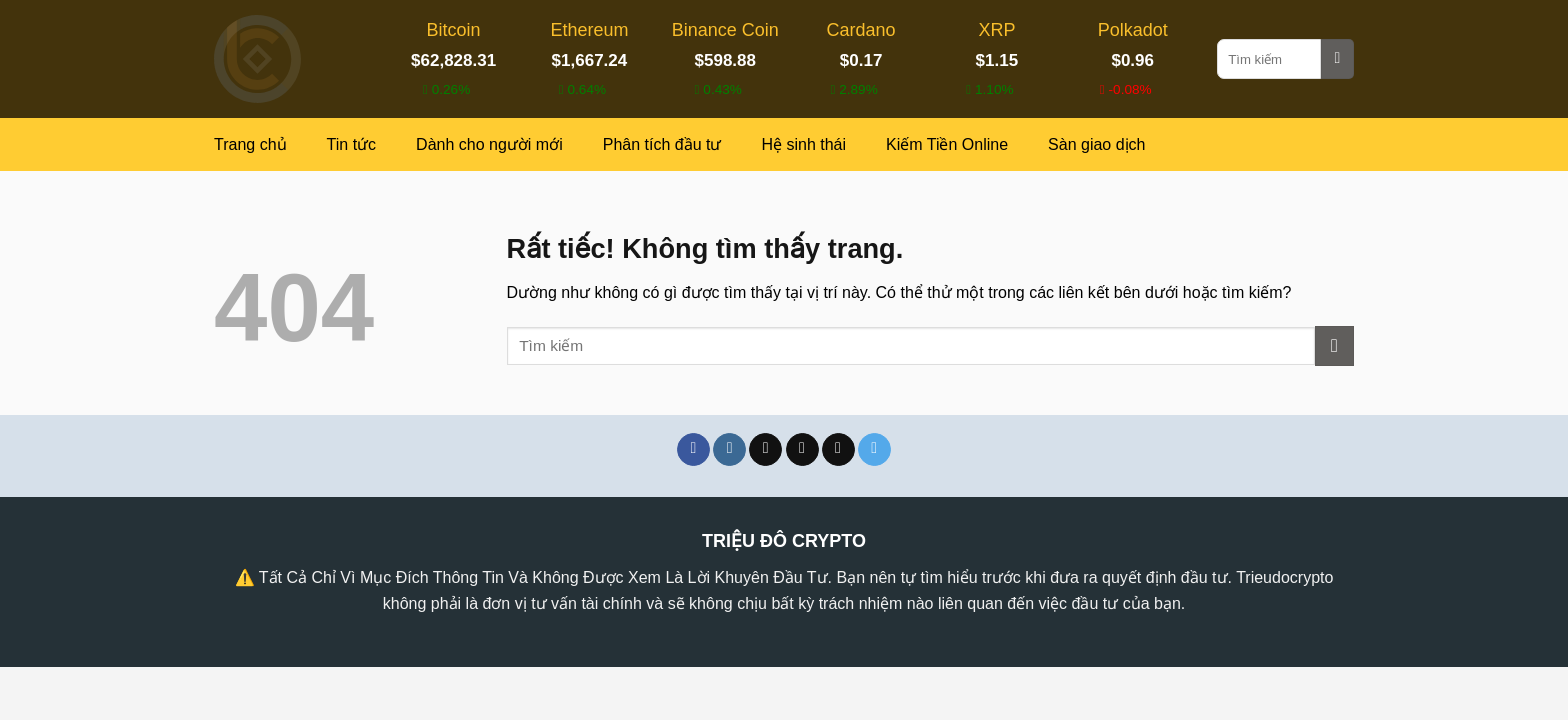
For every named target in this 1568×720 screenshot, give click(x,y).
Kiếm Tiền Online (947, 144)
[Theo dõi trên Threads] (838, 450)
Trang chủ (250, 144)
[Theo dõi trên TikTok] (765, 450)
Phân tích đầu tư (662, 144)
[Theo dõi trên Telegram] (874, 450)
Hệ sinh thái (803, 144)
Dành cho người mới (489, 144)
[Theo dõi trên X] (802, 450)
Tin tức (352, 144)
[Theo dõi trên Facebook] (693, 450)
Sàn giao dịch (1096, 144)
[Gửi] (1337, 59)
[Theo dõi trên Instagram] (729, 450)
